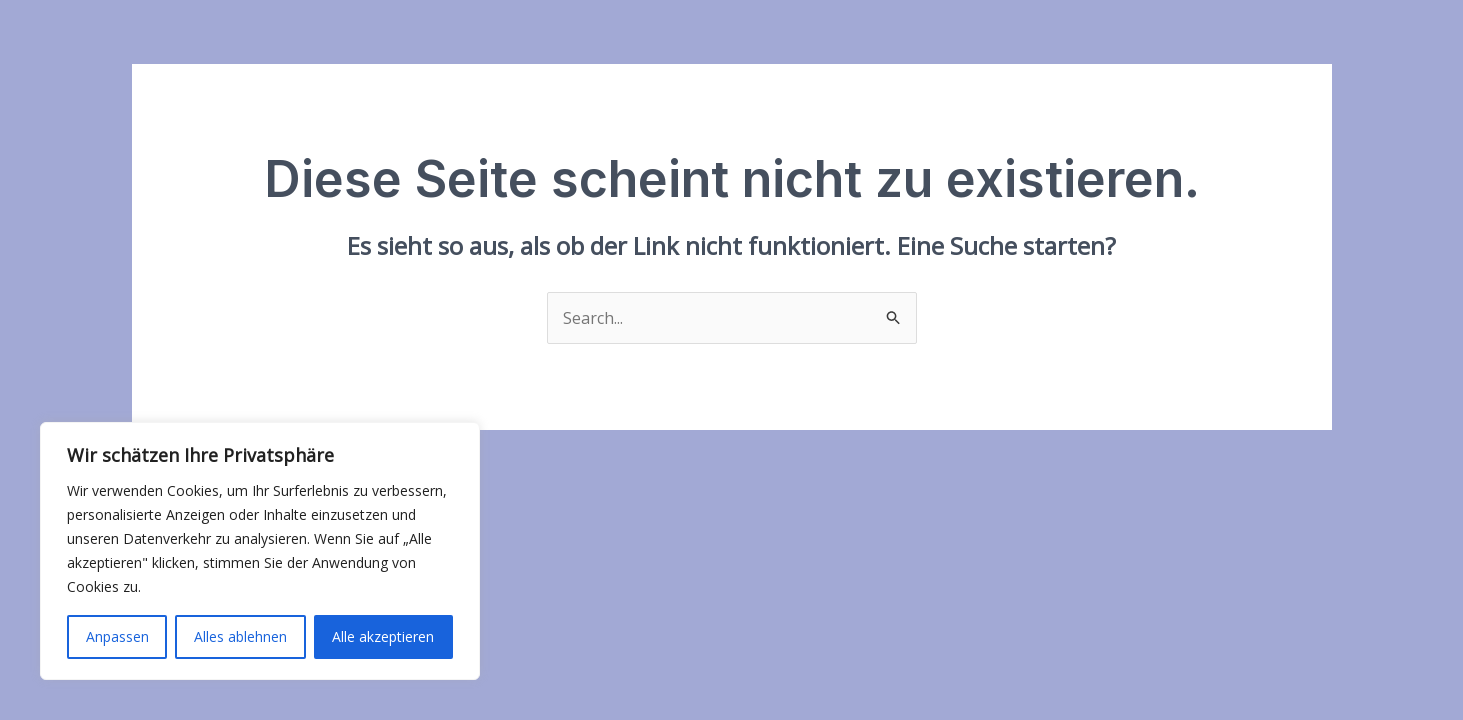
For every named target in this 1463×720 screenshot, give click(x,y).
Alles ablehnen (240, 636)
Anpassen (117, 636)
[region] (260, 551)
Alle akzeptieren (383, 636)
